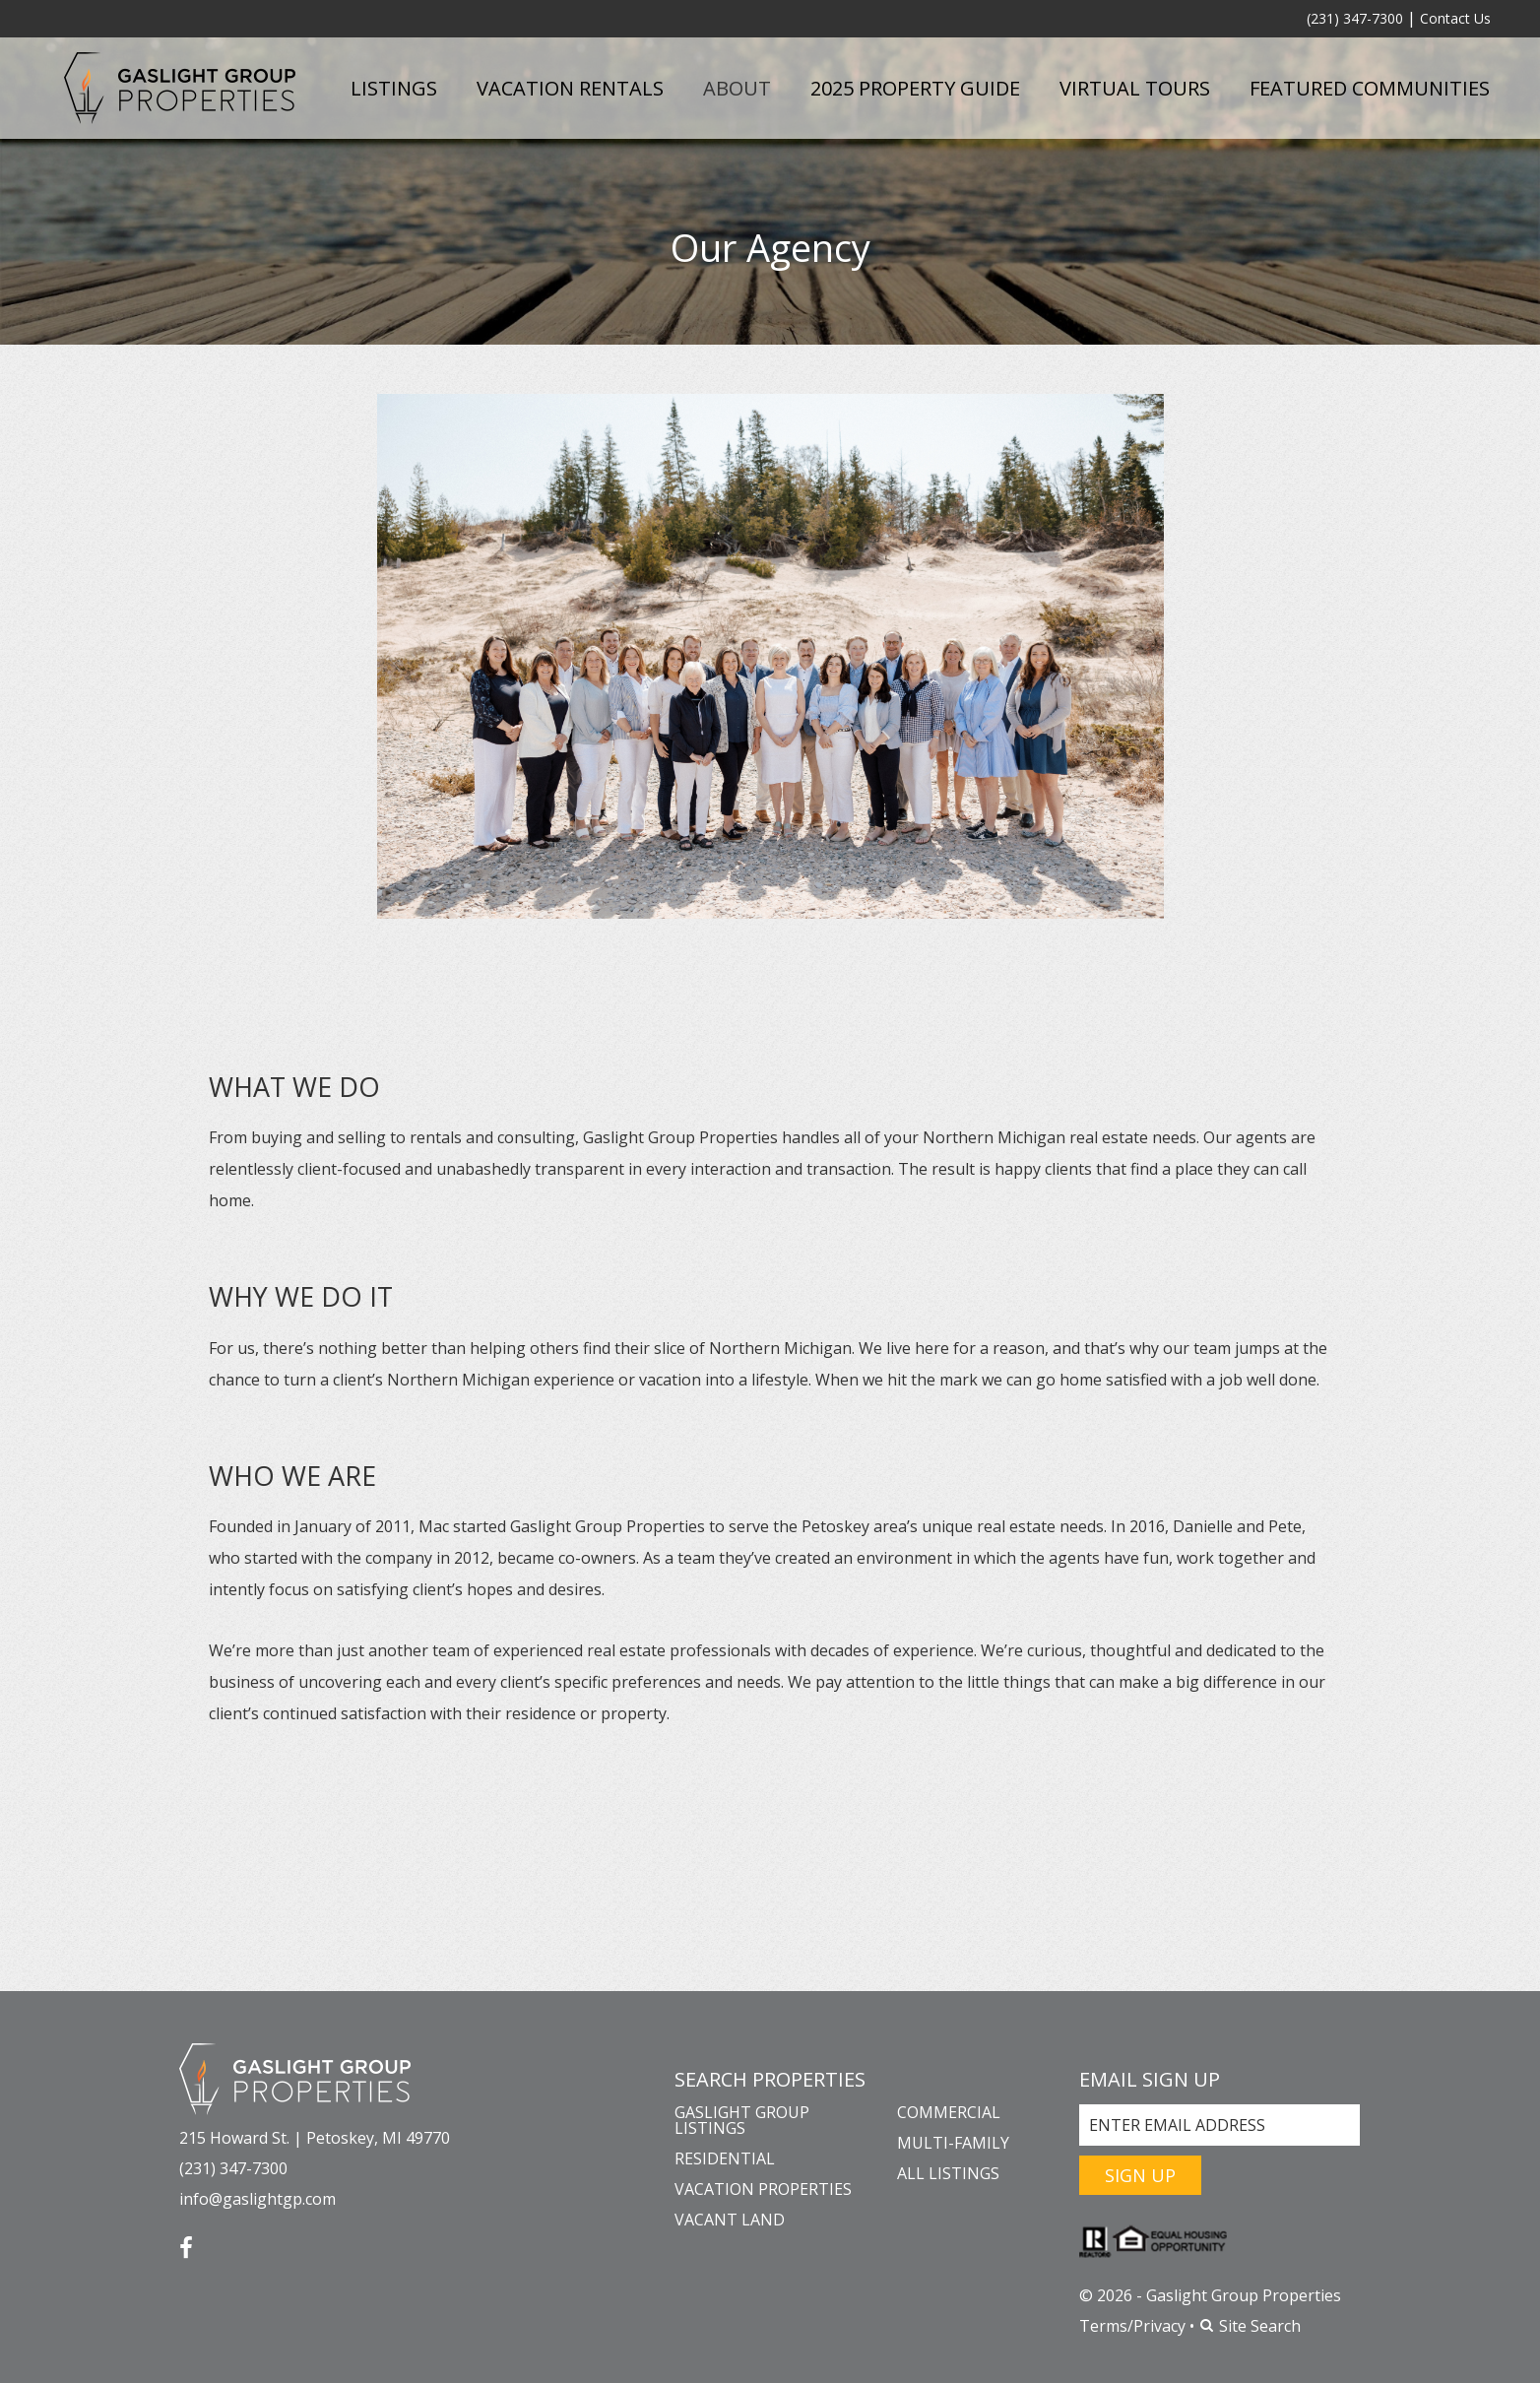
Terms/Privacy (1132, 2326)
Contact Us (1455, 18)
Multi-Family (953, 2143)
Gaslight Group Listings (741, 2120)
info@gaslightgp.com (257, 2199)
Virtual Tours (1134, 88)
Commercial (948, 2112)
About (737, 88)
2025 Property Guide (915, 88)
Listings (394, 88)
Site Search (1249, 2326)
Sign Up (1140, 2175)
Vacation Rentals (570, 88)
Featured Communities (1370, 88)
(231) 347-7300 (1355, 18)
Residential (724, 2158)
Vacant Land (729, 2219)
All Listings (948, 2173)
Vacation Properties (763, 2189)
